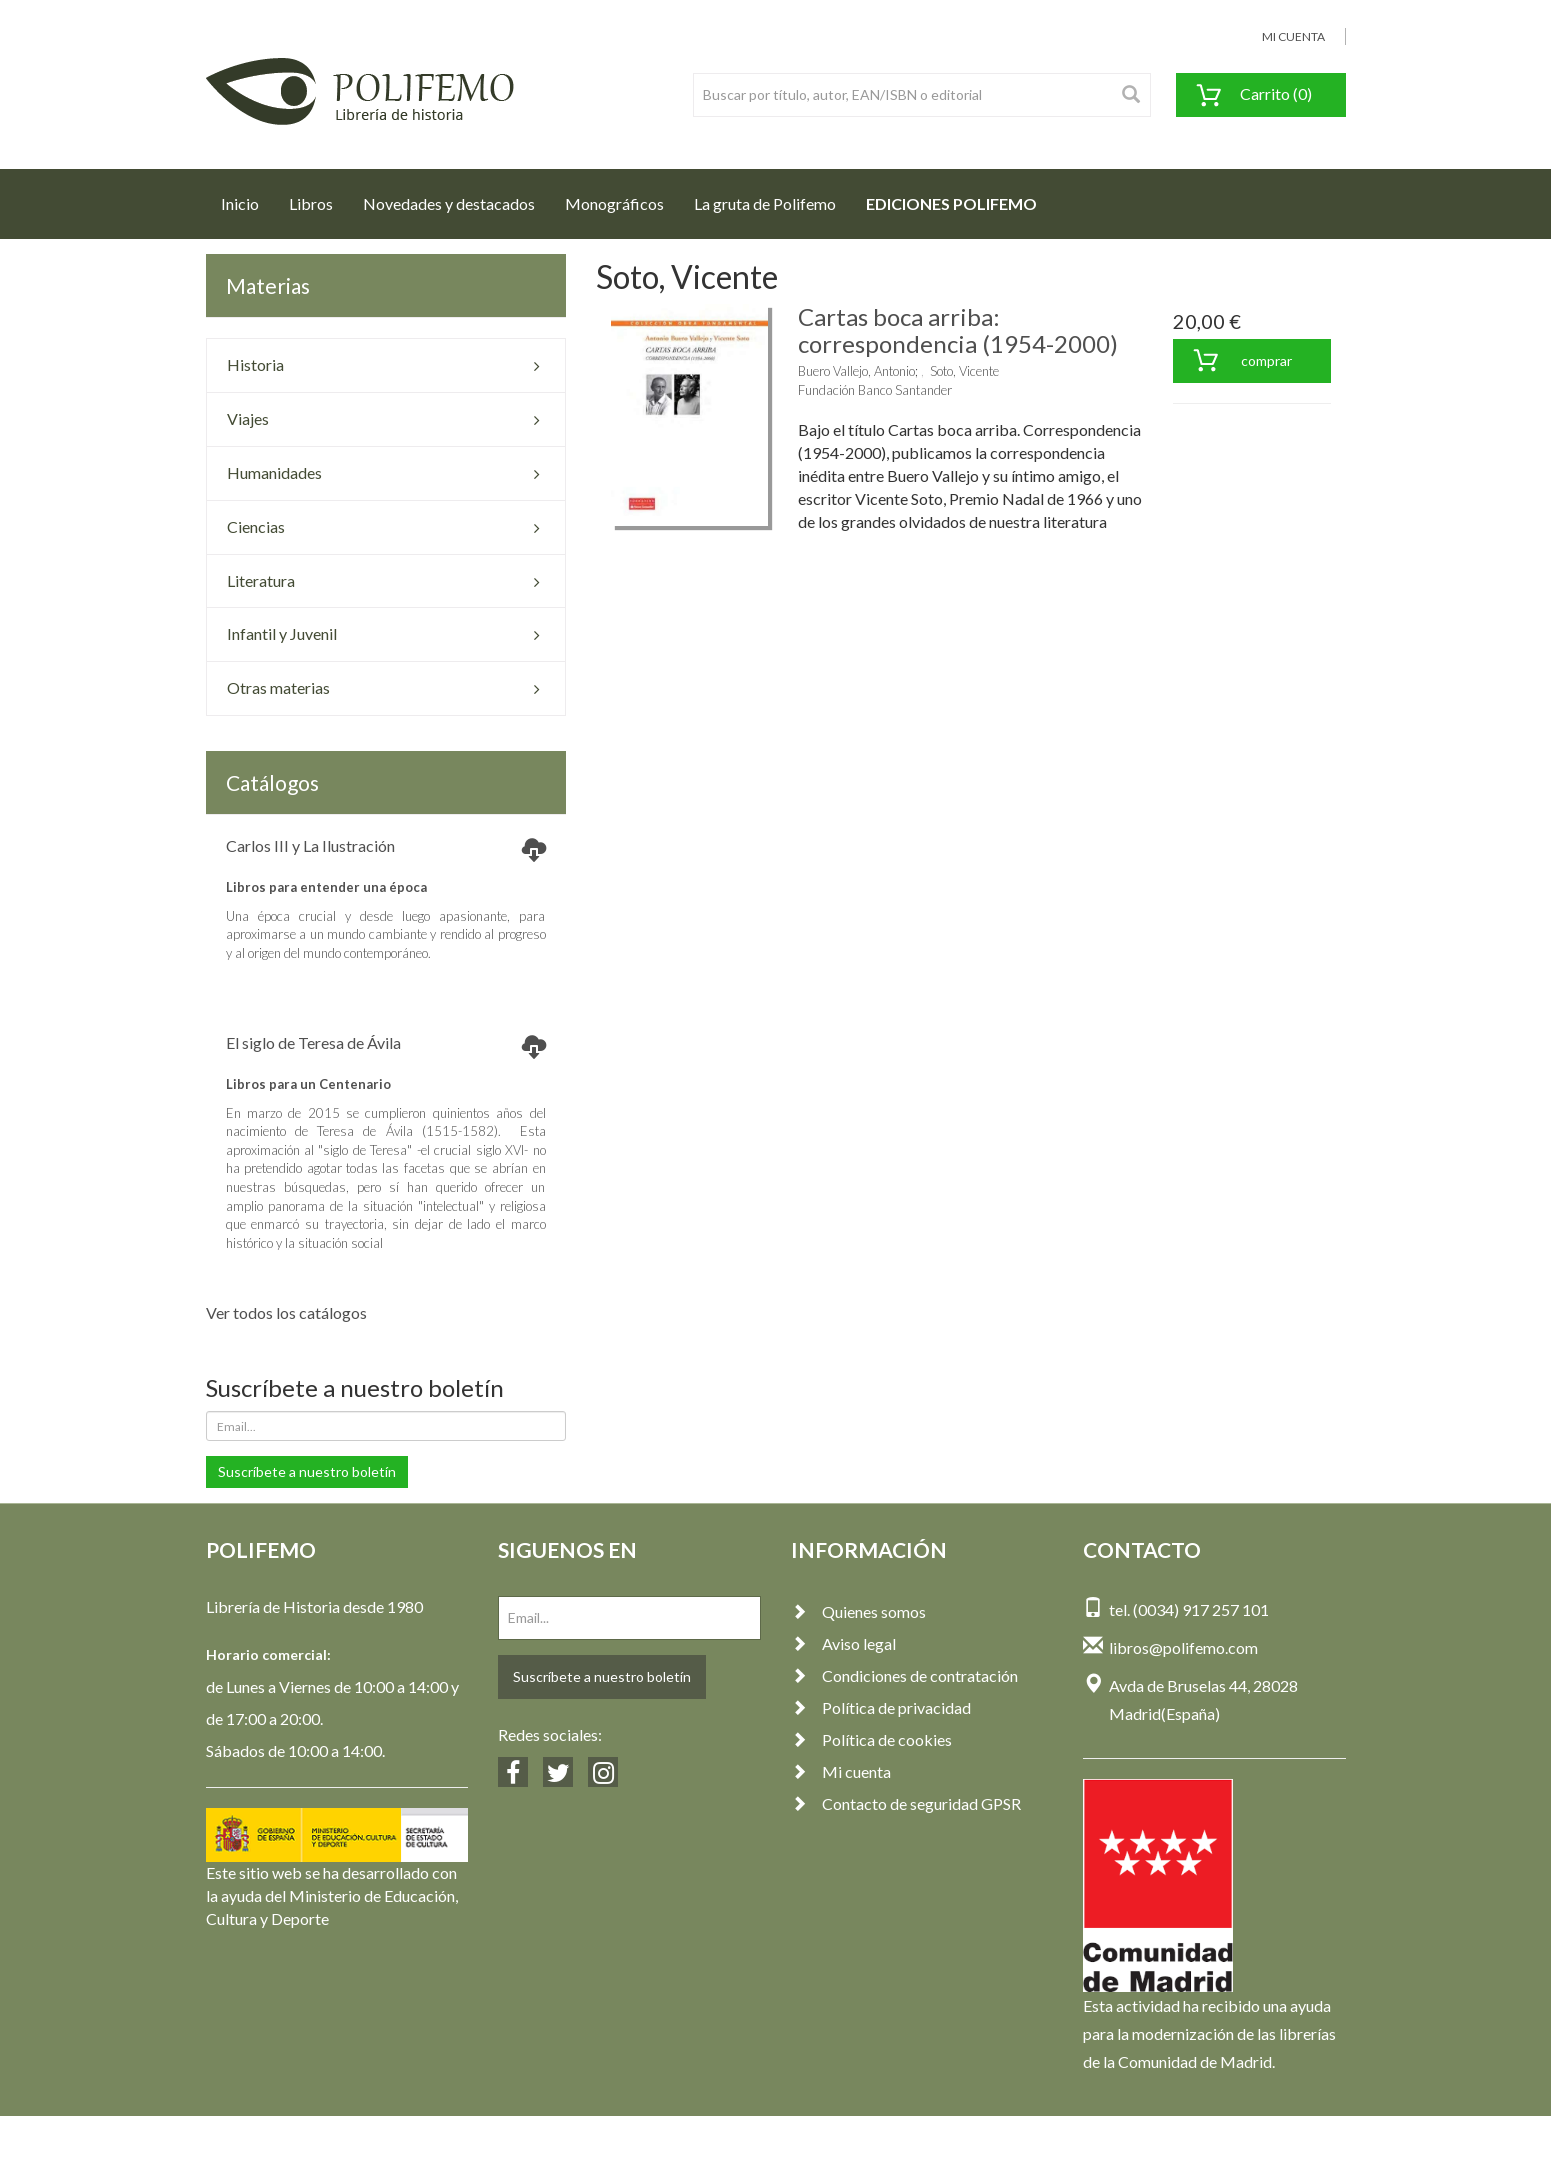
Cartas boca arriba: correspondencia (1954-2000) (958, 329)
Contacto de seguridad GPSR (906, 1803)
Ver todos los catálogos (286, 1312)
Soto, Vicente (964, 371)
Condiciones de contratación (904, 1675)
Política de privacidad (881, 1707)
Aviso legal (843, 1643)
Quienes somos (858, 1611)
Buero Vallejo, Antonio (856, 371)
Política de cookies (871, 1739)
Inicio (247, 198)
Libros (311, 203)
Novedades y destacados (449, 203)
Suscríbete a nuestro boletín (307, 1471)
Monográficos (614, 203)
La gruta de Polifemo (765, 203)
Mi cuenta (841, 1771)
